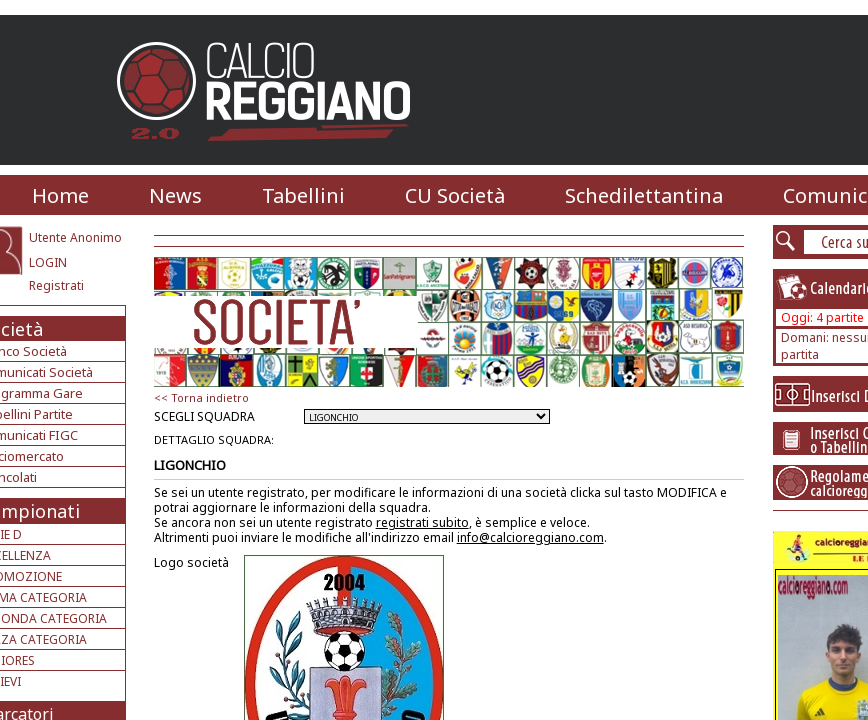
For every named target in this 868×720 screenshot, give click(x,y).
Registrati (56, 285)
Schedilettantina (644, 195)
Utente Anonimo (75, 237)
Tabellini (303, 195)
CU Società (455, 195)
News (175, 195)
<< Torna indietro (201, 397)
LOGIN (48, 262)
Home (60, 195)
